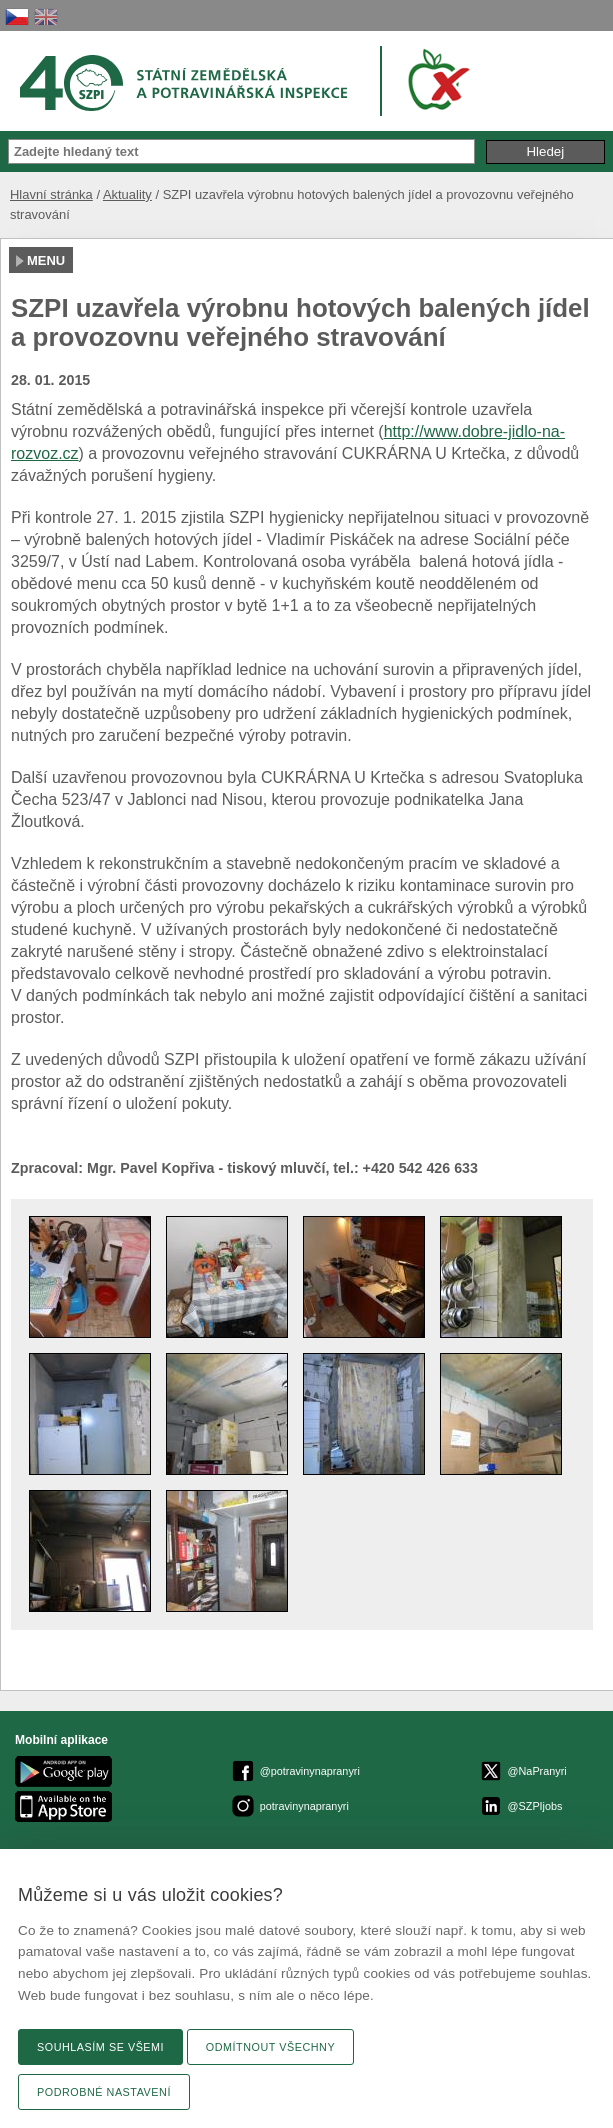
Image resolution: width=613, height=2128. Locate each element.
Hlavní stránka (51, 194)
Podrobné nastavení (104, 2092)
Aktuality (127, 194)
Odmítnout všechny (270, 2047)
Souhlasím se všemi (100, 2047)
